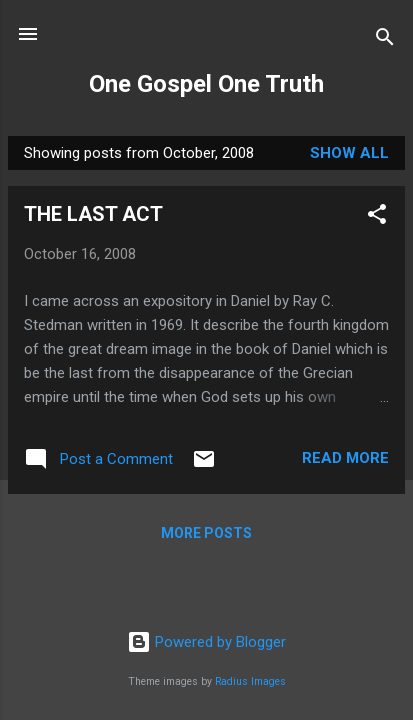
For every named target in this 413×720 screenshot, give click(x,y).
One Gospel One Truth (206, 84)
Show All (349, 153)
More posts (206, 533)
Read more (345, 458)
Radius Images (250, 681)
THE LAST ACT (93, 214)
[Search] (385, 40)
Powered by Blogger (206, 642)
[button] (377, 217)
